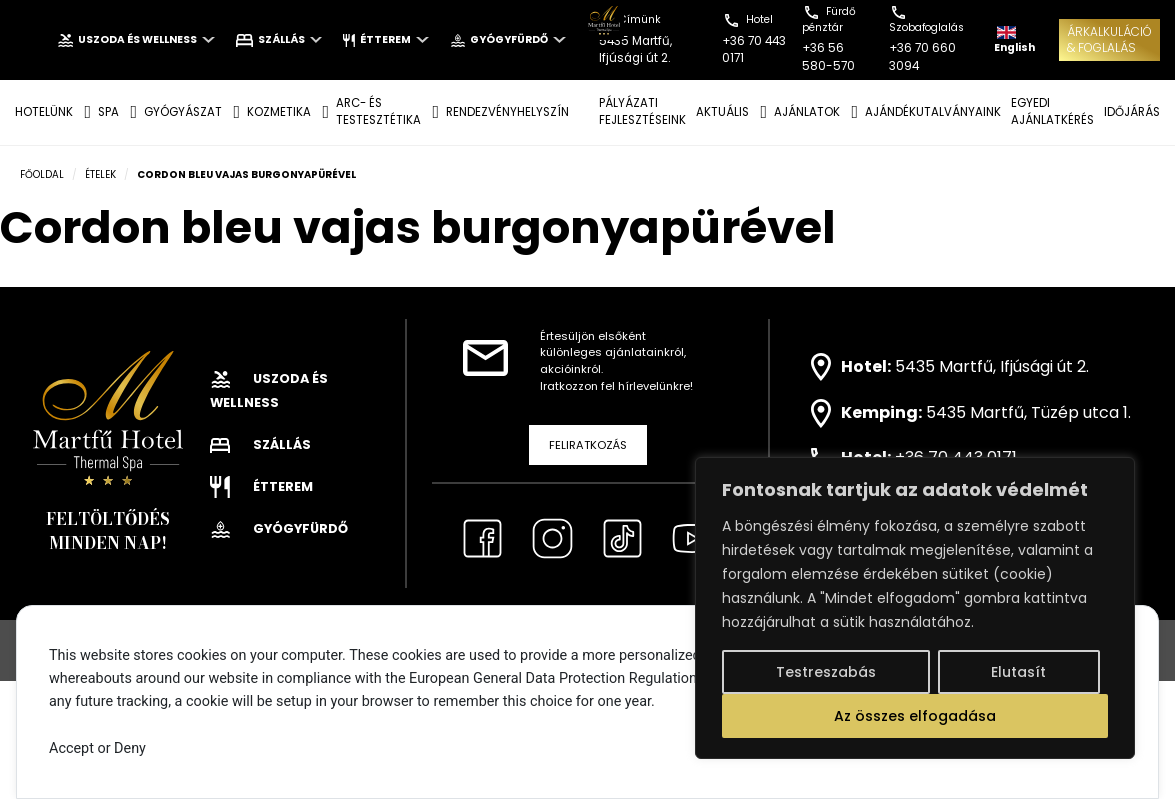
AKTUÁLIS (722, 112)
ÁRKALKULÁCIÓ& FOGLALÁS (1109, 39)
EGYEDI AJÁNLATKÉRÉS (1052, 111)
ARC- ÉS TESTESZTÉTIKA (378, 111)
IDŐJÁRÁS (1132, 112)
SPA (108, 112)
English (1014, 40)
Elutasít (1018, 672)
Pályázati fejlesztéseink (642, 111)
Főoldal (42, 174)
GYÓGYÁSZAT (183, 112)
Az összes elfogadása (915, 716)
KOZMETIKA (279, 112)
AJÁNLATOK (807, 112)
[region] (915, 608)
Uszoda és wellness (136, 39)
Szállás (279, 39)
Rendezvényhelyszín (507, 112)
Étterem (385, 39)
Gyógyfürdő (508, 39)
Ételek (100, 174)
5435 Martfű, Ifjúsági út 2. (992, 365)
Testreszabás (826, 672)
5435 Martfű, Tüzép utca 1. (1028, 412)
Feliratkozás (588, 445)
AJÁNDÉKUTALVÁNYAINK (933, 112)
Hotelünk (44, 112)
